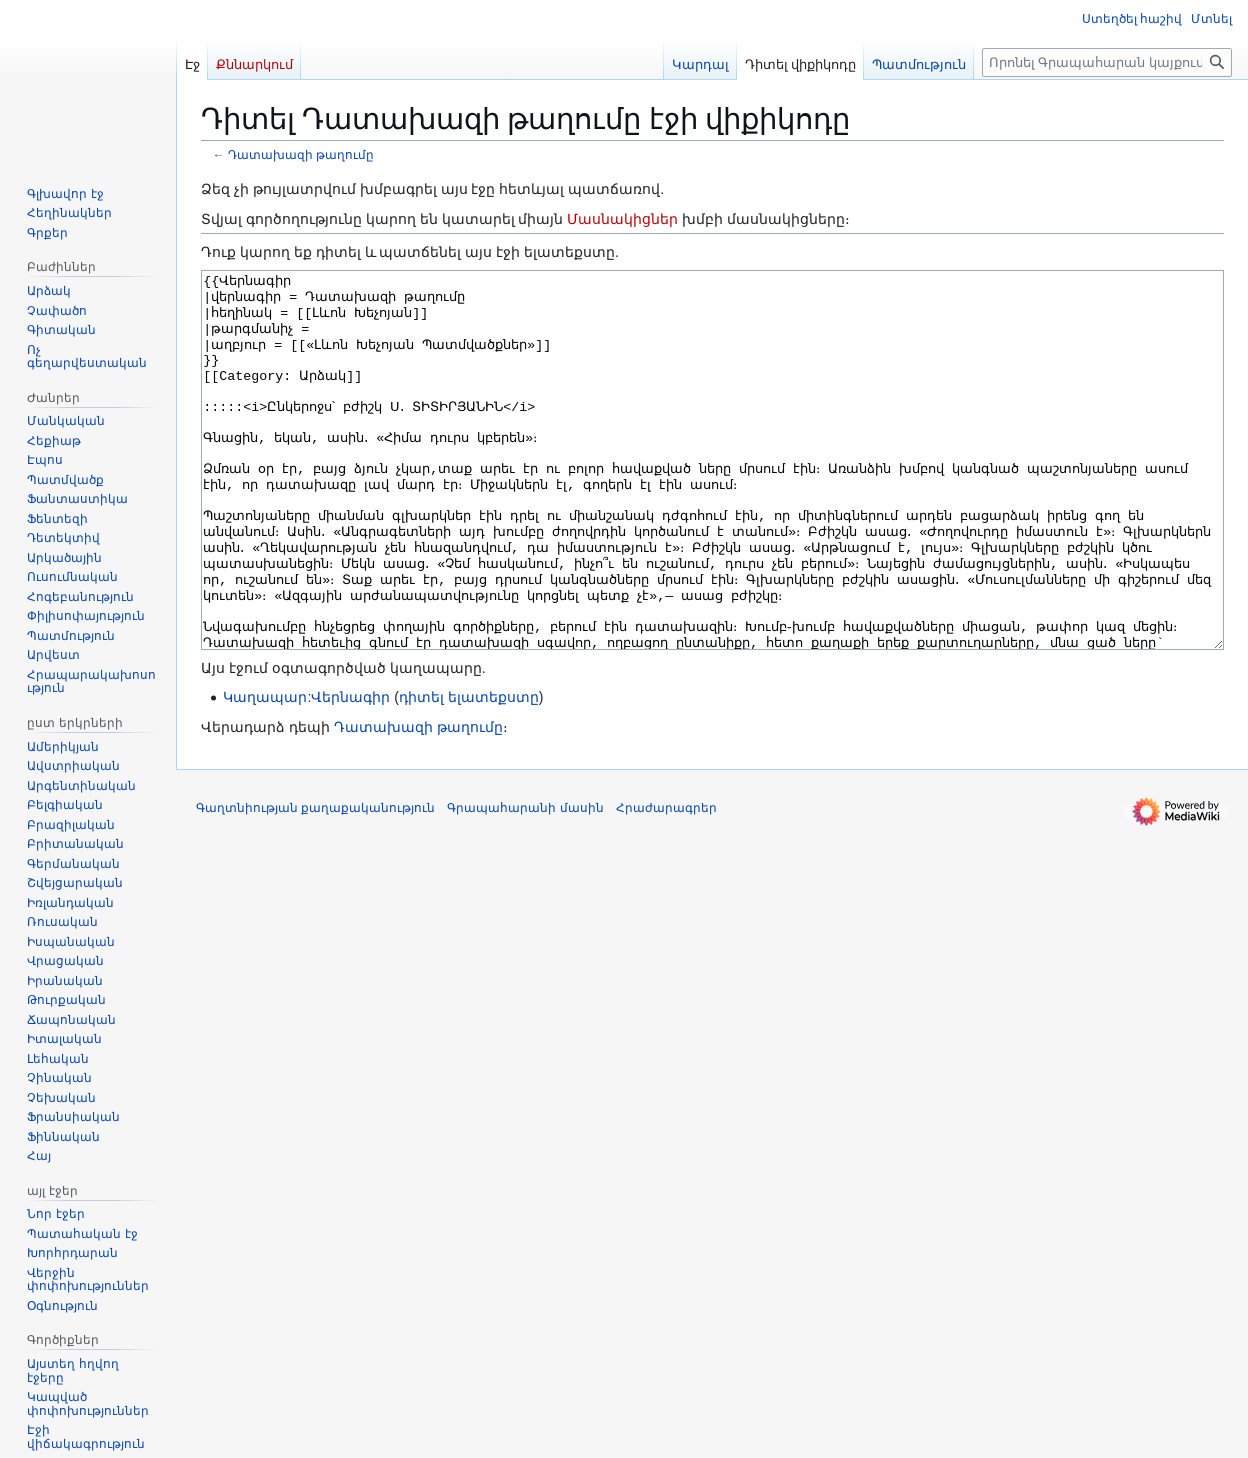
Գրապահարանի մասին (525, 883)
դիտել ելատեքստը (469, 772)
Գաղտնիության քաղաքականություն (315, 883)
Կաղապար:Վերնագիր (306, 772)
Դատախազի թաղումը (301, 154)
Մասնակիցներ (622, 219)
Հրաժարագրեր (666, 883)
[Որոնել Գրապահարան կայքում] (1107, 62)
